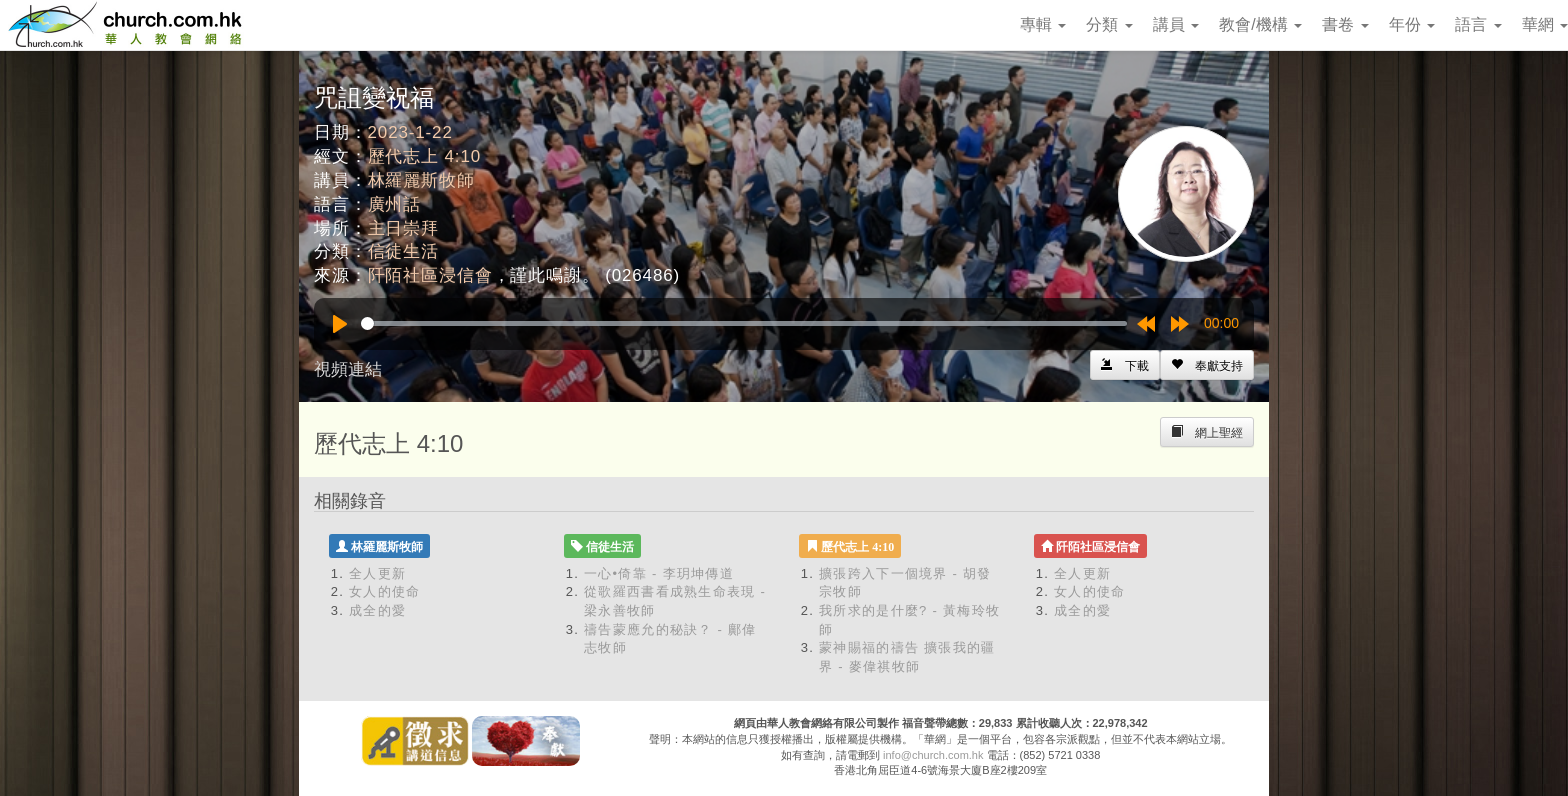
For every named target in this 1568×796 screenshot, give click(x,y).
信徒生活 (403, 251)
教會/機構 (1260, 24)
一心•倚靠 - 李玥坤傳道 (659, 573)
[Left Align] (1207, 365)
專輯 (1043, 24)
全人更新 (377, 573)
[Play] (340, 324)
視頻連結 (348, 369)
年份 (1412, 24)
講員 (1176, 24)
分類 (1109, 24)
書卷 (1345, 24)
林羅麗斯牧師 (421, 180)
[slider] (744, 323)
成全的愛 (377, 610)
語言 (1478, 24)
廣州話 (395, 204)
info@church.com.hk (933, 755)
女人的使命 (385, 591)
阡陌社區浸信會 (430, 275)
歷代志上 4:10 (424, 156)
